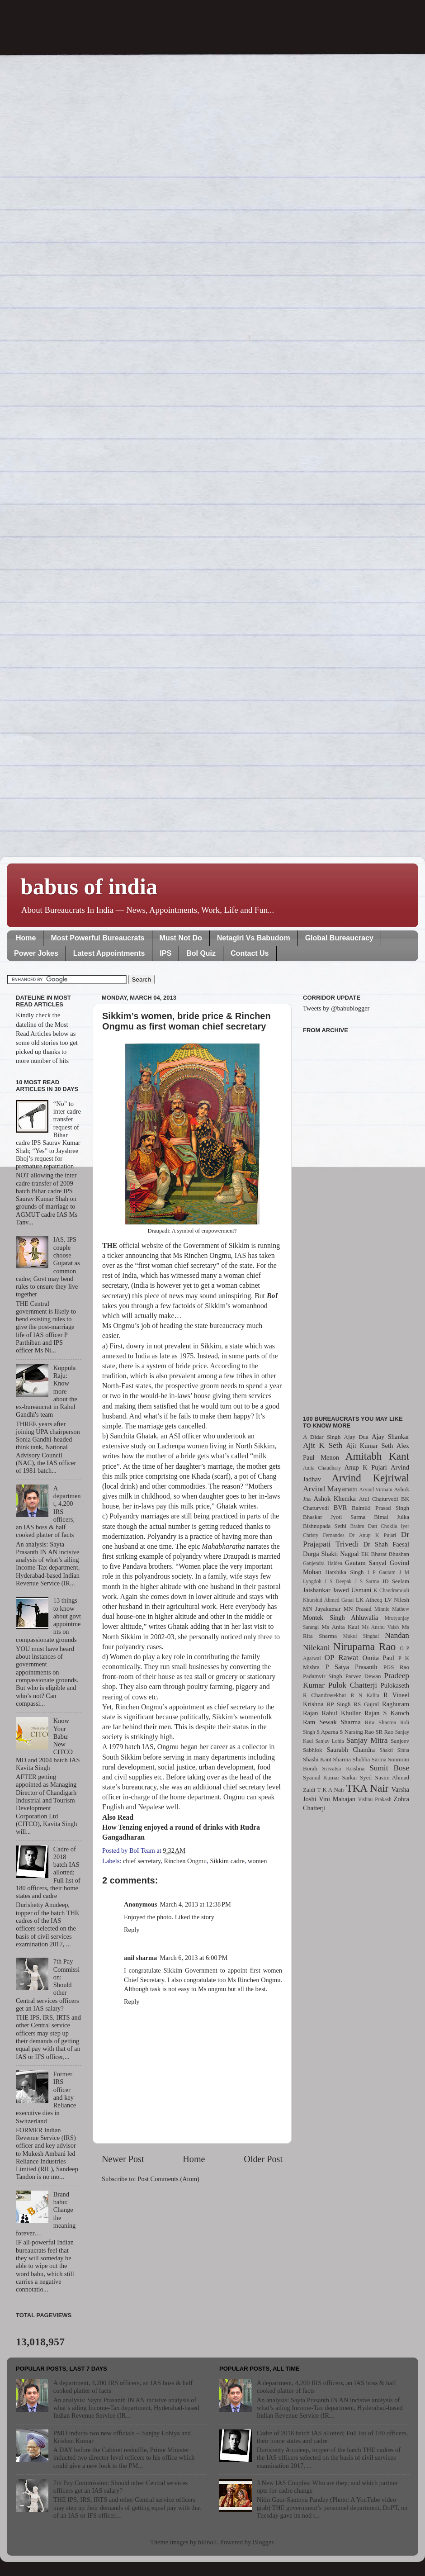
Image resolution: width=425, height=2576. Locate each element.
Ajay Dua (356, 1436)
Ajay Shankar (390, 1436)
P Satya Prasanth (351, 1666)
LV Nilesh (397, 1599)
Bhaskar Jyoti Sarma (334, 1516)
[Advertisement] (356, 1219)
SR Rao (384, 1731)
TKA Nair (367, 1788)
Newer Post (123, 2159)
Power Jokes (36, 953)
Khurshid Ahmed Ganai (328, 1600)
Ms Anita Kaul (340, 1626)
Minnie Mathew (391, 1609)
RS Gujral (366, 1704)
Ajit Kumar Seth (369, 1445)
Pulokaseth (395, 1685)
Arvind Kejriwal (370, 1478)
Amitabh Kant (377, 1456)
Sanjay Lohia (329, 1741)
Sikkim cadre (227, 1860)
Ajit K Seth (322, 1445)
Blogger (263, 2542)
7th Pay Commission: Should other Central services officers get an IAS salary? (120, 2486)
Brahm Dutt (363, 1526)
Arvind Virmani (375, 1489)
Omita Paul (378, 1657)
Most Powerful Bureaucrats (97, 938)
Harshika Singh (344, 1572)
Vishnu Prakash (375, 1799)
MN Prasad (358, 1608)
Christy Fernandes (324, 1535)
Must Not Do (181, 938)
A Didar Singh (321, 1436)
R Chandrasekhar (324, 1695)
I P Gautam (382, 1572)
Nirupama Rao (364, 1646)
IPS (165, 953)
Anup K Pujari (366, 1467)
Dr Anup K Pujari (372, 1535)
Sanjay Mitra (367, 1740)
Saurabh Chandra (351, 1749)
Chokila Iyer (395, 1526)
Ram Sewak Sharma (332, 1722)
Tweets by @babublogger (336, 1008)
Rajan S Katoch (386, 1713)
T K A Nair (330, 1789)
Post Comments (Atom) (168, 2178)
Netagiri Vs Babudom (253, 938)
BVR (340, 1507)
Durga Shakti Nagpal (331, 1553)
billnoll (207, 2542)
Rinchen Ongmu (185, 1860)
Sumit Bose (389, 1768)
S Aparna (327, 1731)
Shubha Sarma (369, 1759)
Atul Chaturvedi (378, 1498)
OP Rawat (342, 1657)
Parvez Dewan (363, 1676)
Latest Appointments (109, 953)
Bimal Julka (391, 1516)
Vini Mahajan (337, 1799)
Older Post (263, 2159)
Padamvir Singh (322, 1676)
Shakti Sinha (394, 1750)
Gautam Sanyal (366, 1562)
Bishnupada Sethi (324, 1526)
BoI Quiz (201, 953)
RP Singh (339, 1704)
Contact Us (250, 953)
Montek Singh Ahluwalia (340, 1617)
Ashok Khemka (335, 1498)
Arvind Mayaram (330, 1489)
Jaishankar (317, 1590)
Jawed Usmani (352, 1590)
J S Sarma (366, 1581)
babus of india (88, 886)
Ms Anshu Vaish (380, 1627)
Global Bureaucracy (339, 938)
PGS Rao (396, 1667)
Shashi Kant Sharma (327, 1759)
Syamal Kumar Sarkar (330, 1777)
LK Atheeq (369, 1599)
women (257, 1860)
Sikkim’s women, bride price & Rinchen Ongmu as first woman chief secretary (186, 1021)
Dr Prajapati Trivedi (356, 1539)
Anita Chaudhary (322, 1468)
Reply (131, 1929)
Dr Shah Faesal (386, 1544)
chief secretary (142, 1860)
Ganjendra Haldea (322, 1563)
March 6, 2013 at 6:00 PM (193, 1957)
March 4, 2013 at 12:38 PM (195, 1904)
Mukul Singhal (361, 1636)
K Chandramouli (391, 1590)
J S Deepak (338, 1581)
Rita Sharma (381, 1722)
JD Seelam (395, 1581)
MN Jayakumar (321, 1608)
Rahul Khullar (341, 1713)
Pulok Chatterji (352, 1685)
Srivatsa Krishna (343, 1768)
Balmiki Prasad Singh (380, 1507)
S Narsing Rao (357, 1731)
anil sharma (140, 1957)
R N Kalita (365, 1695)
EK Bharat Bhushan (385, 1554)
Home (26, 938)
